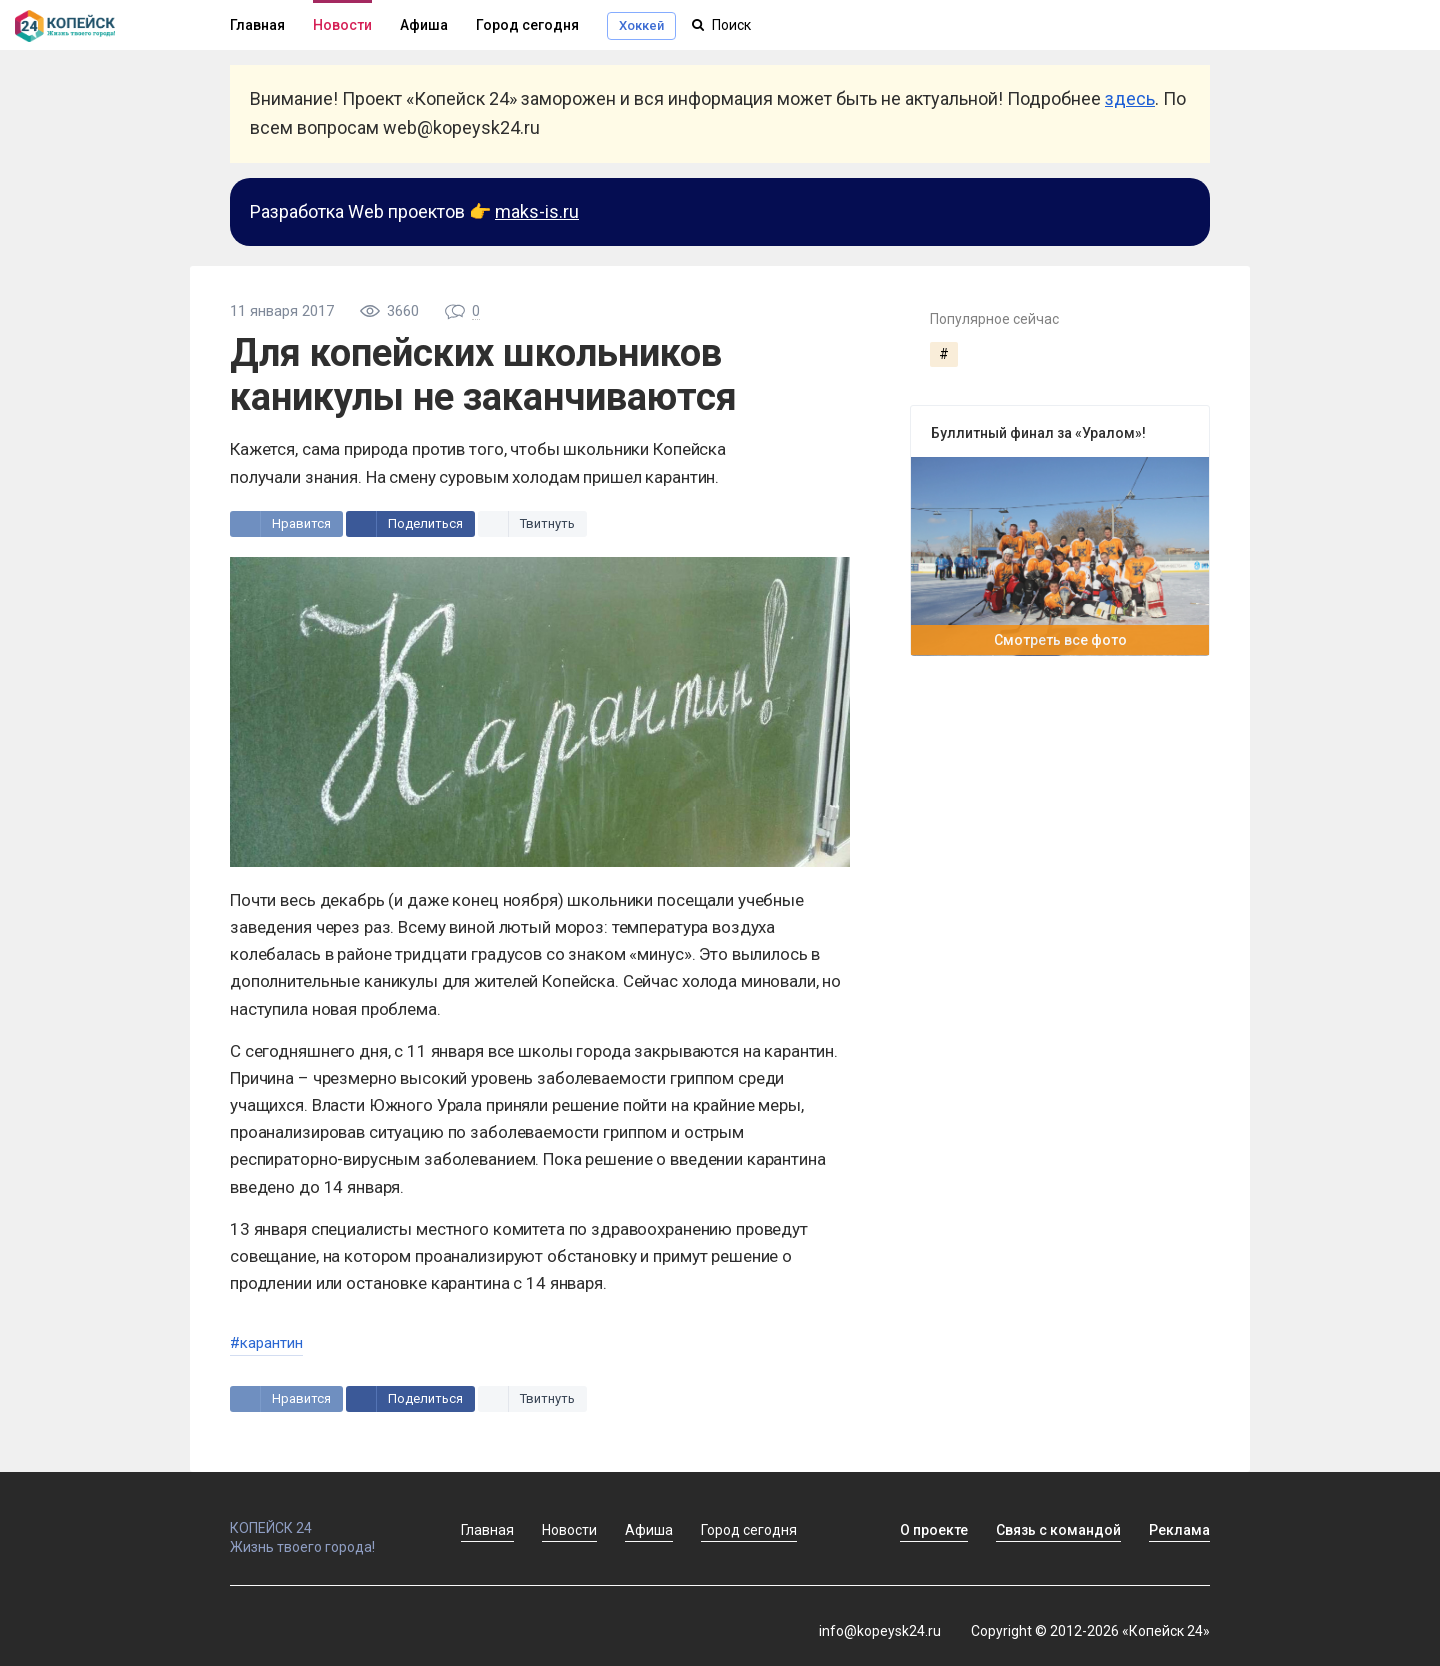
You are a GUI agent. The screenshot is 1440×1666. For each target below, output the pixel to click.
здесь (1130, 98)
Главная (257, 25)
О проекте (934, 1530)
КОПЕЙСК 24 (324, 1519)
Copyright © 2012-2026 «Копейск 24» (1090, 1631)
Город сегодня (527, 25)
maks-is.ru (537, 211)
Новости (342, 25)
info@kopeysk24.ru (880, 1631)
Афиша (424, 25)
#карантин (266, 1343)
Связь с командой (1058, 1530)
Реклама (1179, 1530)
